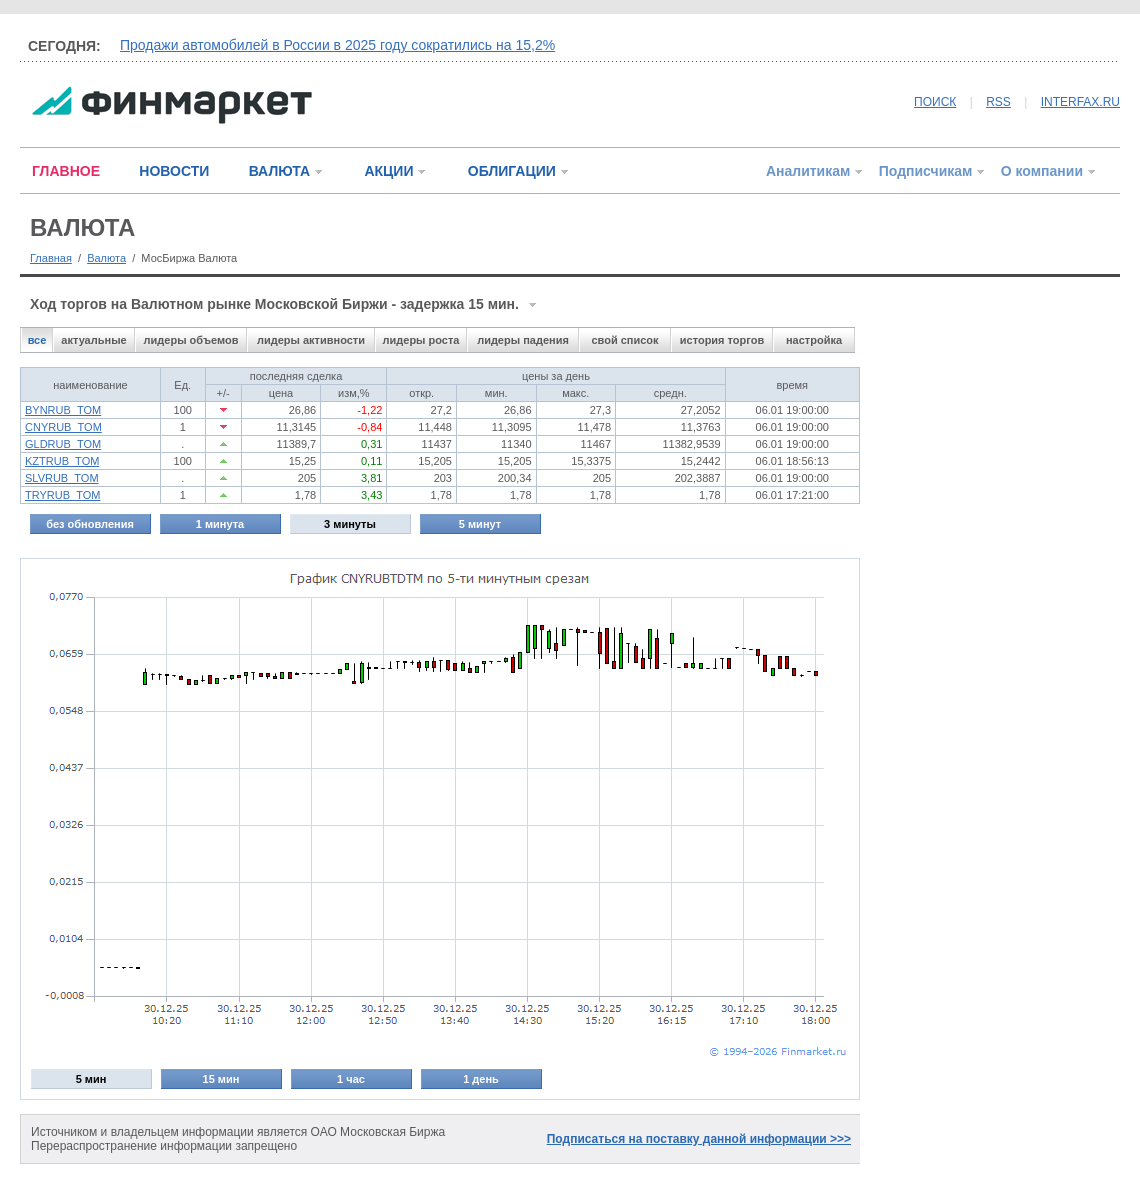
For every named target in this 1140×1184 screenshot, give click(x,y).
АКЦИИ (388, 171)
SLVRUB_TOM (62, 478)
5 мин (91, 1079)
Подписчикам (926, 171)
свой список (624, 340)
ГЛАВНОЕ (66, 171)
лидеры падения (523, 340)
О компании (1042, 171)
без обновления (90, 524)
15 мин (221, 1079)
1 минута (220, 524)
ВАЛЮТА (279, 171)
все (37, 340)
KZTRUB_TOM (62, 461)
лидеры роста (421, 340)
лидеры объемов (191, 340)
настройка (814, 340)
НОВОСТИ (174, 171)
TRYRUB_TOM (62, 495)
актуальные (93, 340)
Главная (51, 258)
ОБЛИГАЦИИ (512, 171)
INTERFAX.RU (1080, 102)
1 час (351, 1079)
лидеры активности (311, 340)
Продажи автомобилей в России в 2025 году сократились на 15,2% (337, 45)
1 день (481, 1079)
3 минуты (350, 524)
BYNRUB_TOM (63, 410)
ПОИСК (935, 102)
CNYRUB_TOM (63, 427)
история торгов (722, 340)
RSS (998, 102)
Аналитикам (808, 171)
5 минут (480, 524)
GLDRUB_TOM (63, 444)
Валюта (106, 258)
